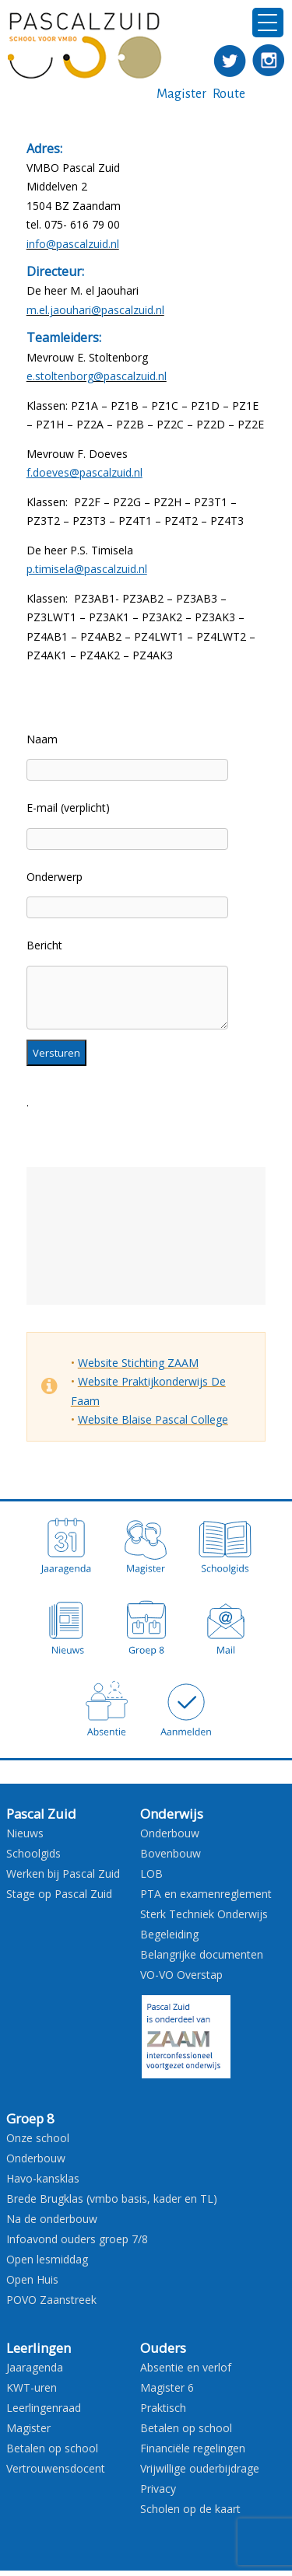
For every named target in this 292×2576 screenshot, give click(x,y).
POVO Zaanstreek (51, 2299)
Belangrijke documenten (201, 1954)
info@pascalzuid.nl (72, 243)
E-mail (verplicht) (68, 807)
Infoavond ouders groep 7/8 (77, 2239)
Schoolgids (33, 1853)
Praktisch (163, 2407)
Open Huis (32, 2279)
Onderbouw (169, 1833)
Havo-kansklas (42, 2178)
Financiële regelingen (192, 2448)
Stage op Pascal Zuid (59, 1893)
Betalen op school (52, 2448)
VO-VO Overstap (181, 1974)
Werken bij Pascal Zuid (63, 1873)
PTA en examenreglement (206, 1893)
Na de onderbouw (51, 2218)
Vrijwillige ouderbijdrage (199, 2468)
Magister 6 (167, 2387)
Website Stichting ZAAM (138, 1362)
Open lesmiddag (47, 2259)
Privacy (158, 2488)
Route (229, 94)
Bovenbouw (170, 1853)
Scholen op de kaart (190, 2508)
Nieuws (25, 1833)
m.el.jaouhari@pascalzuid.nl (95, 309)
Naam (42, 739)
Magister (181, 94)
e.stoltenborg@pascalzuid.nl (96, 376)
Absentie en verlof (185, 2367)
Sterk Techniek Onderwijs (204, 1914)
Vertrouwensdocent (55, 2468)
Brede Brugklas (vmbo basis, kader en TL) (111, 2198)
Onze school (37, 2137)
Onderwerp (54, 876)
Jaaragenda (34, 2367)
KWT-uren (31, 2387)
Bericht (44, 945)
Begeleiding (169, 1934)
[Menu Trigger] (267, 22)
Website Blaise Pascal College (153, 1419)
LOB (151, 1873)
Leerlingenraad (43, 2407)
